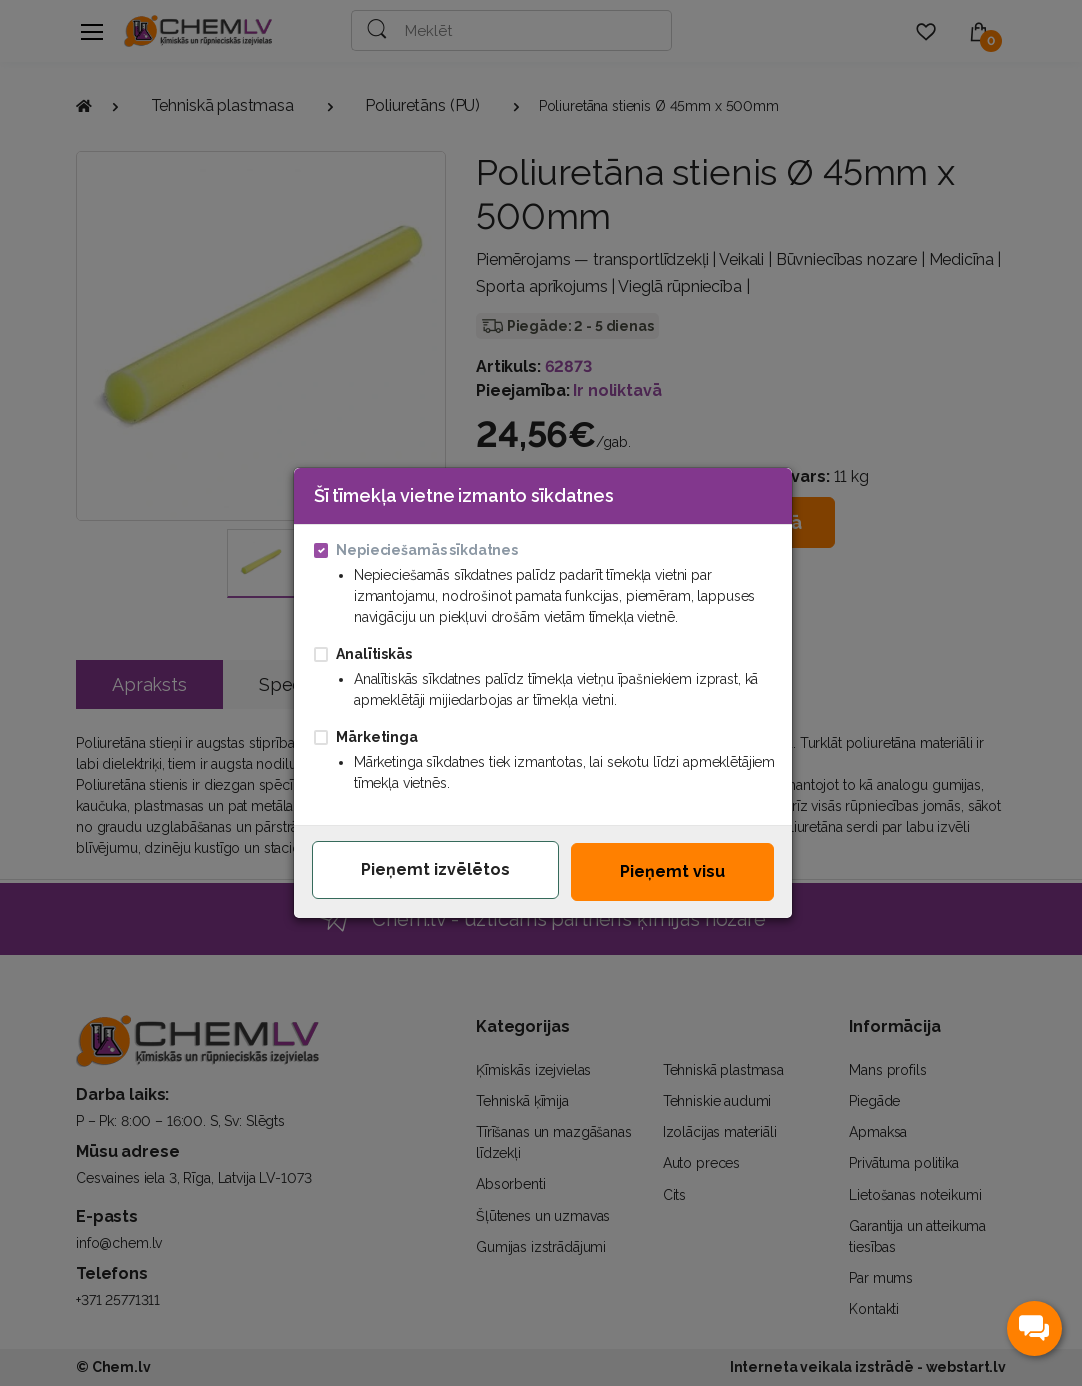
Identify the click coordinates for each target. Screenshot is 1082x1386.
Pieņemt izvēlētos (435, 869)
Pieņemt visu (672, 871)
